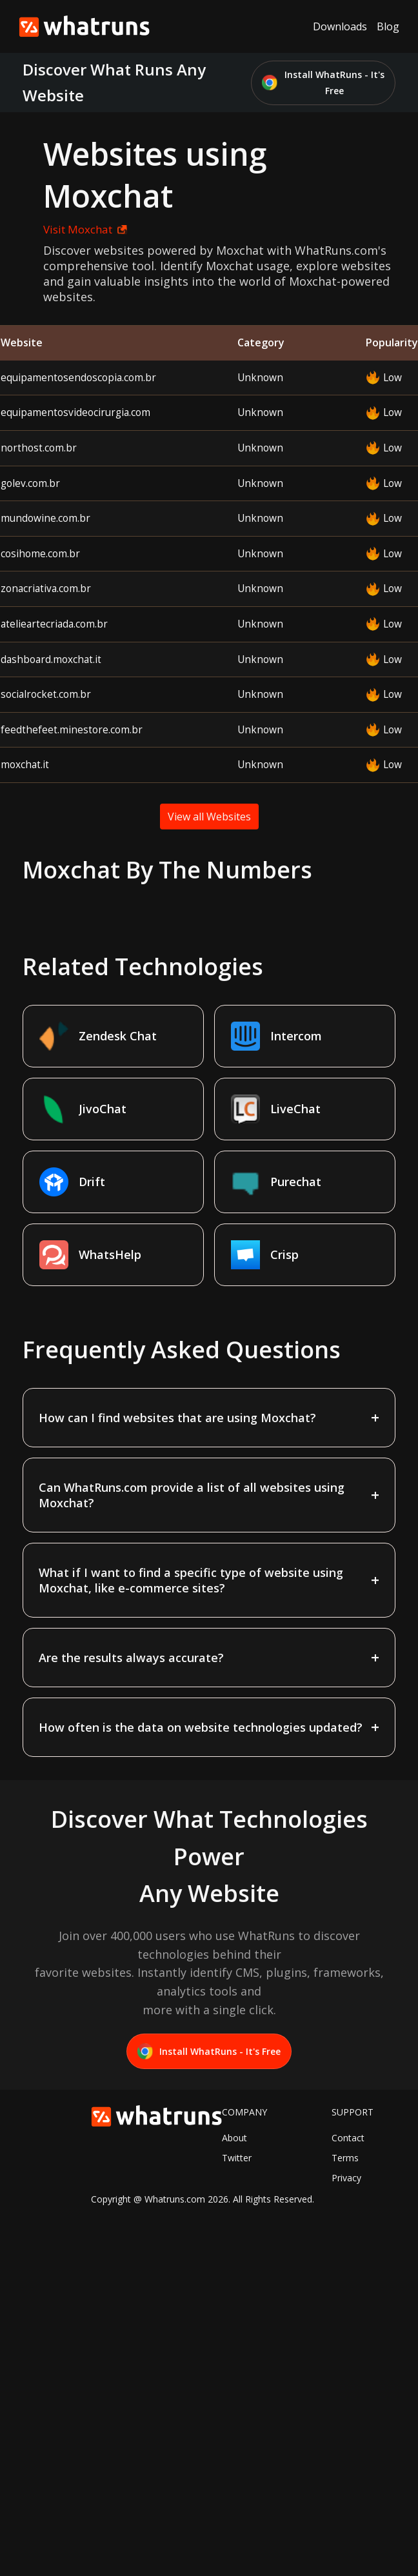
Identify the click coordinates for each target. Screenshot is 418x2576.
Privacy (346, 2178)
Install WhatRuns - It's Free (323, 82)
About (234, 2138)
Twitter (237, 2158)
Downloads (340, 26)
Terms (345, 2158)
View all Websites (209, 816)
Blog (388, 26)
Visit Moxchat (85, 229)
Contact (348, 2138)
